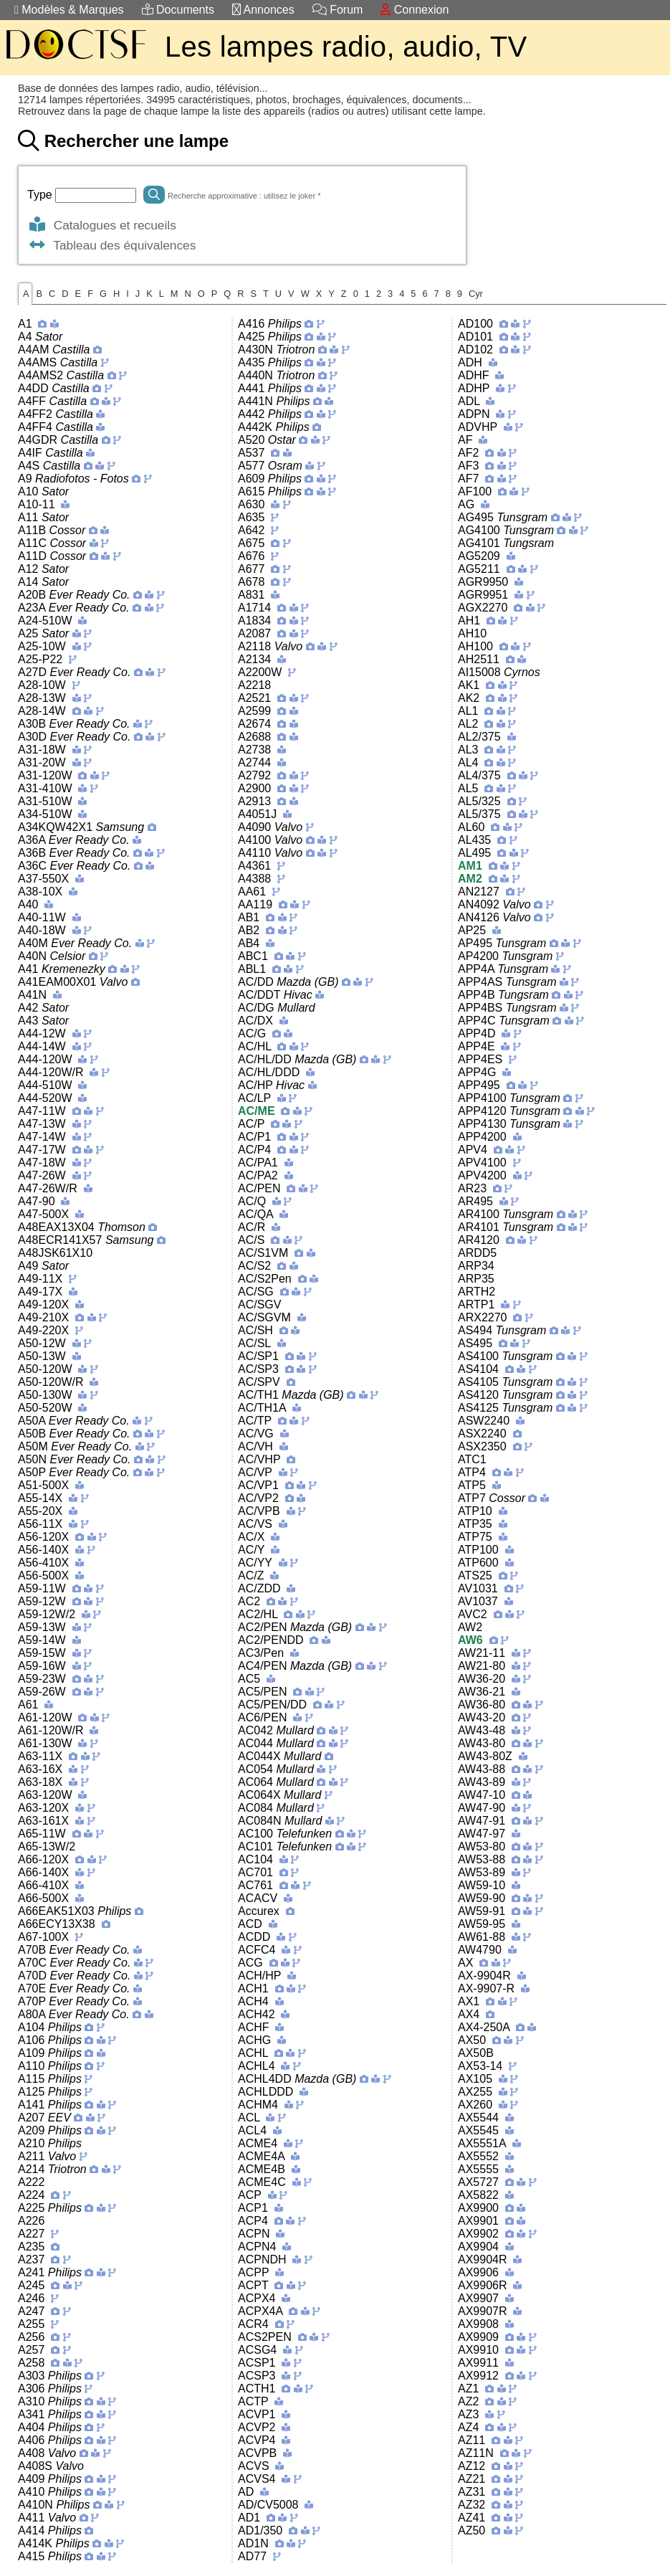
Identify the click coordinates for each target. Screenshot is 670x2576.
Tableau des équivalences (111, 245)
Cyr (476, 293)
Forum (337, 10)
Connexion (415, 10)
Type (41, 195)
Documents (178, 10)
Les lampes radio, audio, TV (346, 46)
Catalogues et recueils (101, 225)
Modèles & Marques (69, 10)
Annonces (263, 10)
